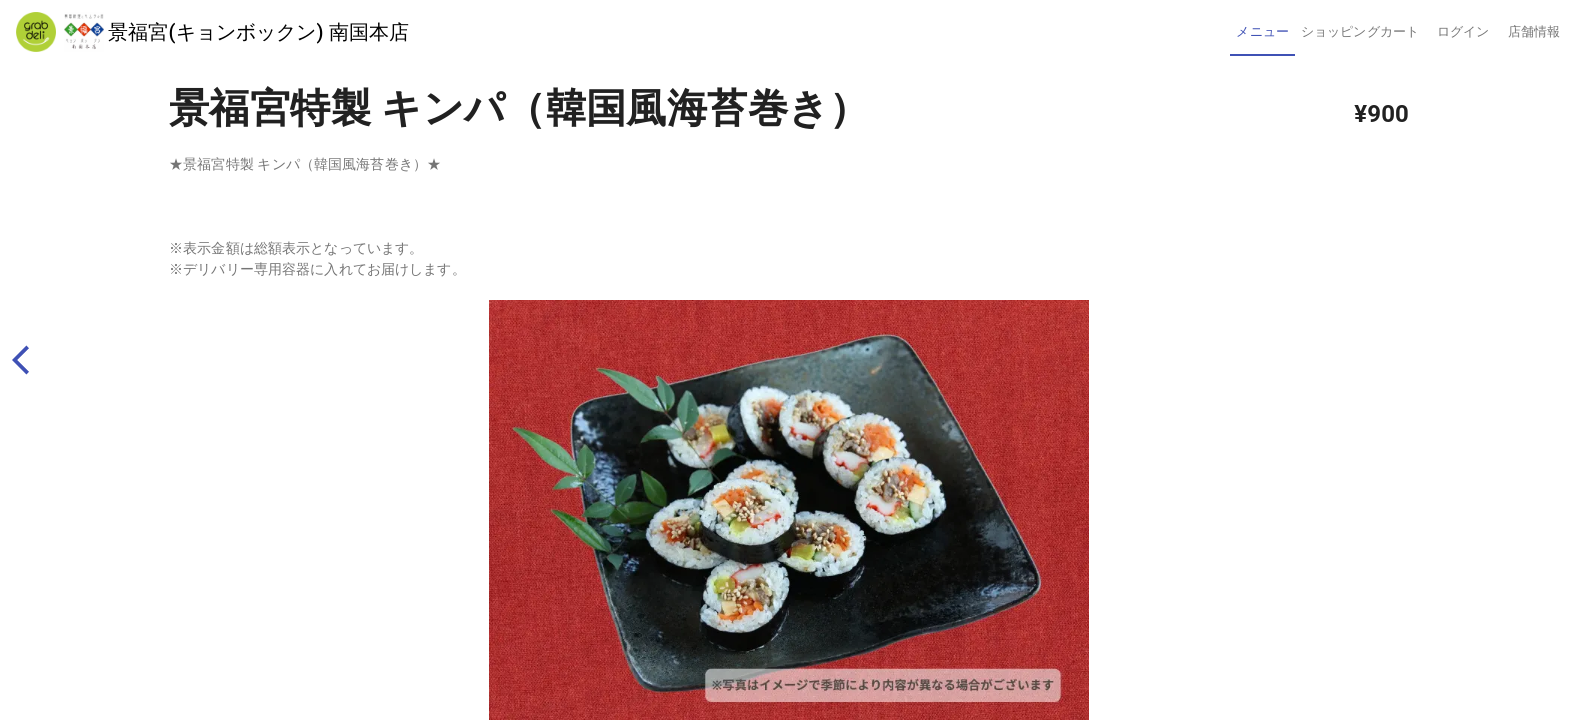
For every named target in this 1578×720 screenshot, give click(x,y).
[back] (29, 360)
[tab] (1262, 32)
